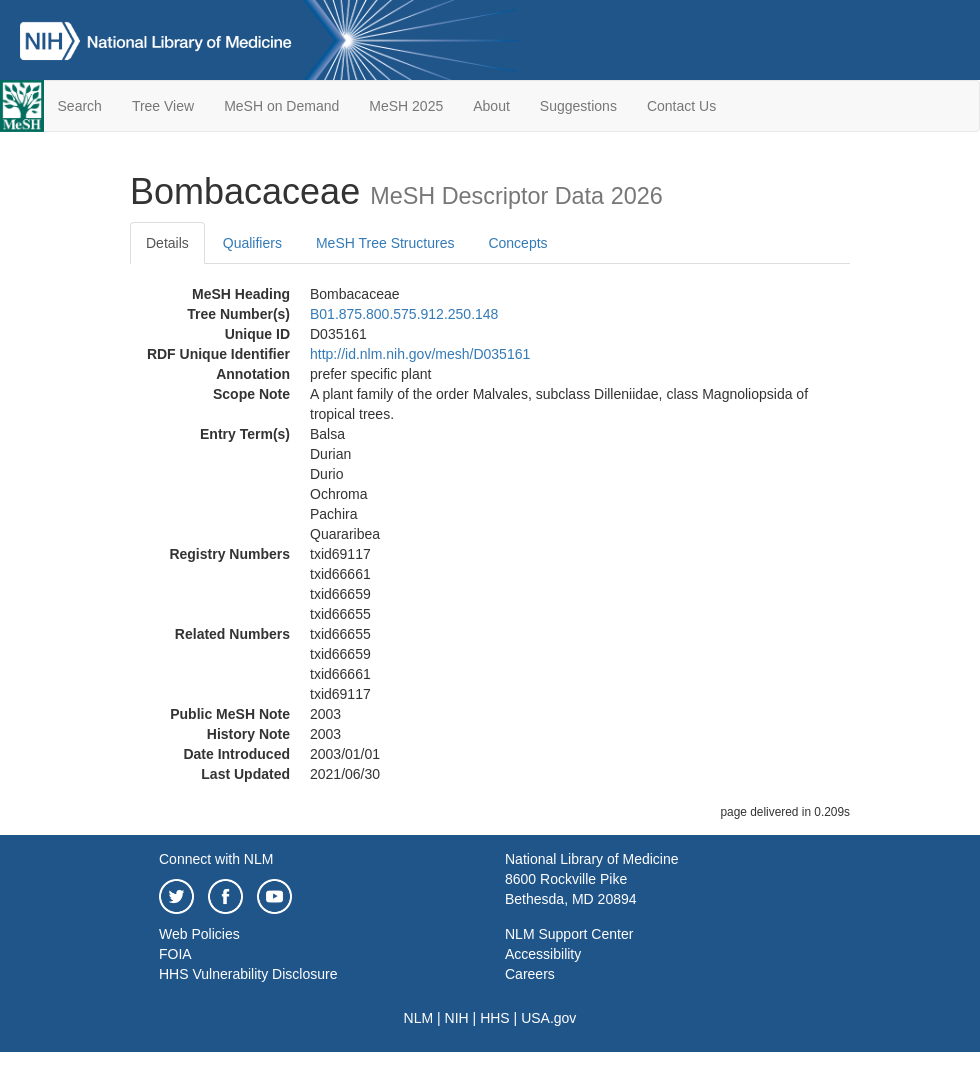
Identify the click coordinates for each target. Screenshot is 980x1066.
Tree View (163, 106)
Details (167, 243)
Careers (530, 974)
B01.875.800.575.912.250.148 (404, 314)
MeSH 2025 (406, 106)
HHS (495, 1018)
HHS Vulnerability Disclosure (248, 974)
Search (80, 106)
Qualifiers (252, 243)
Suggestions (578, 106)
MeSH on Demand (281, 106)
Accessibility (543, 954)
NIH (457, 1018)
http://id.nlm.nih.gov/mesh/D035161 (420, 354)
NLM (419, 1018)
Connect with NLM (216, 859)
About (491, 106)
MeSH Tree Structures (385, 243)
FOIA (175, 954)
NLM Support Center (569, 934)
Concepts (517, 243)
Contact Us (681, 106)
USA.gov (548, 1018)
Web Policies (199, 934)
